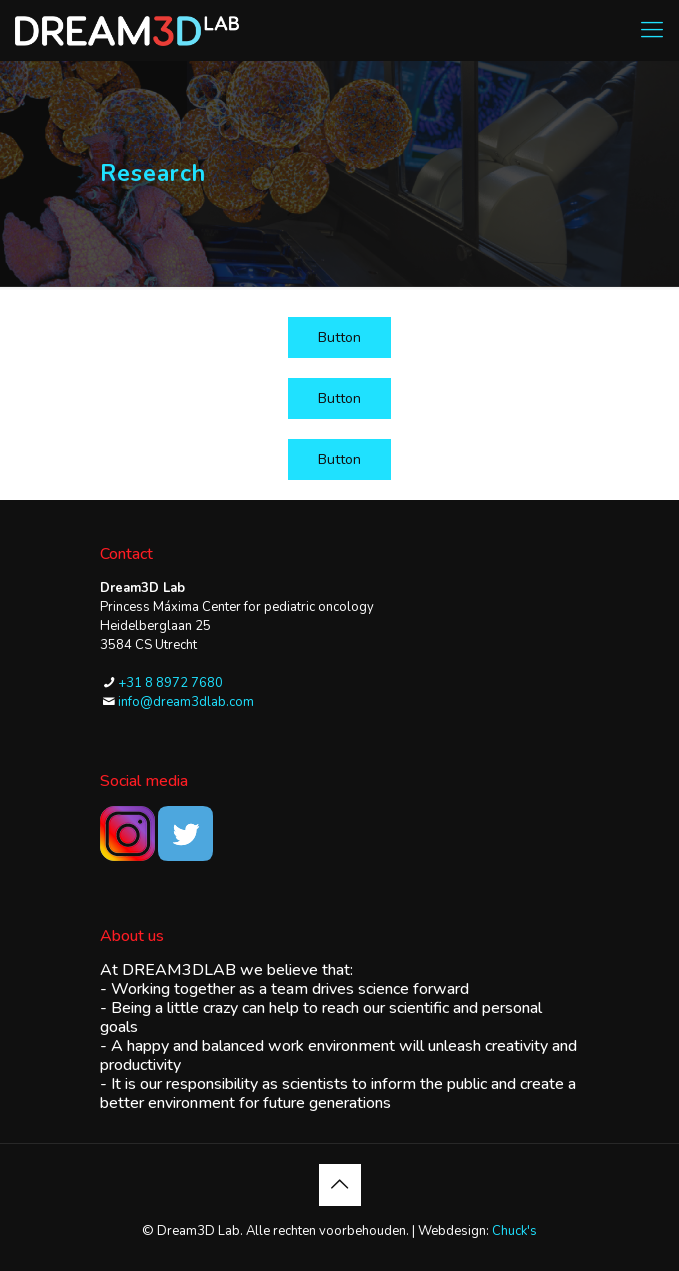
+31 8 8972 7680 (170, 683)
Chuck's (514, 1231)
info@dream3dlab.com (186, 702)
